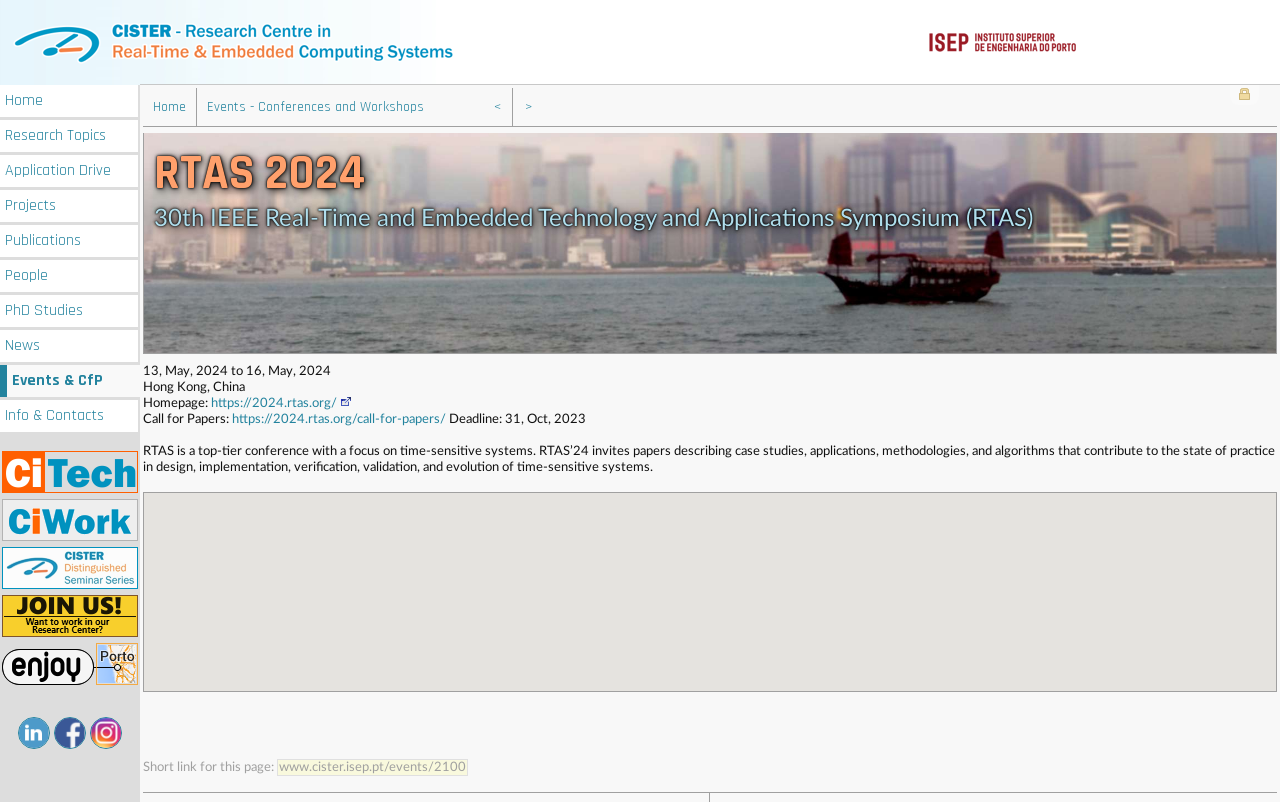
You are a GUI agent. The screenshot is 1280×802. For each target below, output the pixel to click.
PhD (44, 308)
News (22, 343)
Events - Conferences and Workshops (315, 105)
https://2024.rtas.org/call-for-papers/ (339, 417)
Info (54, 413)
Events (57, 378)
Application (58, 168)
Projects (30, 203)
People (26, 273)
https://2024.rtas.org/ (282, 401)
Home (24, 98)
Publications (43, 238)
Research (55, 133)
